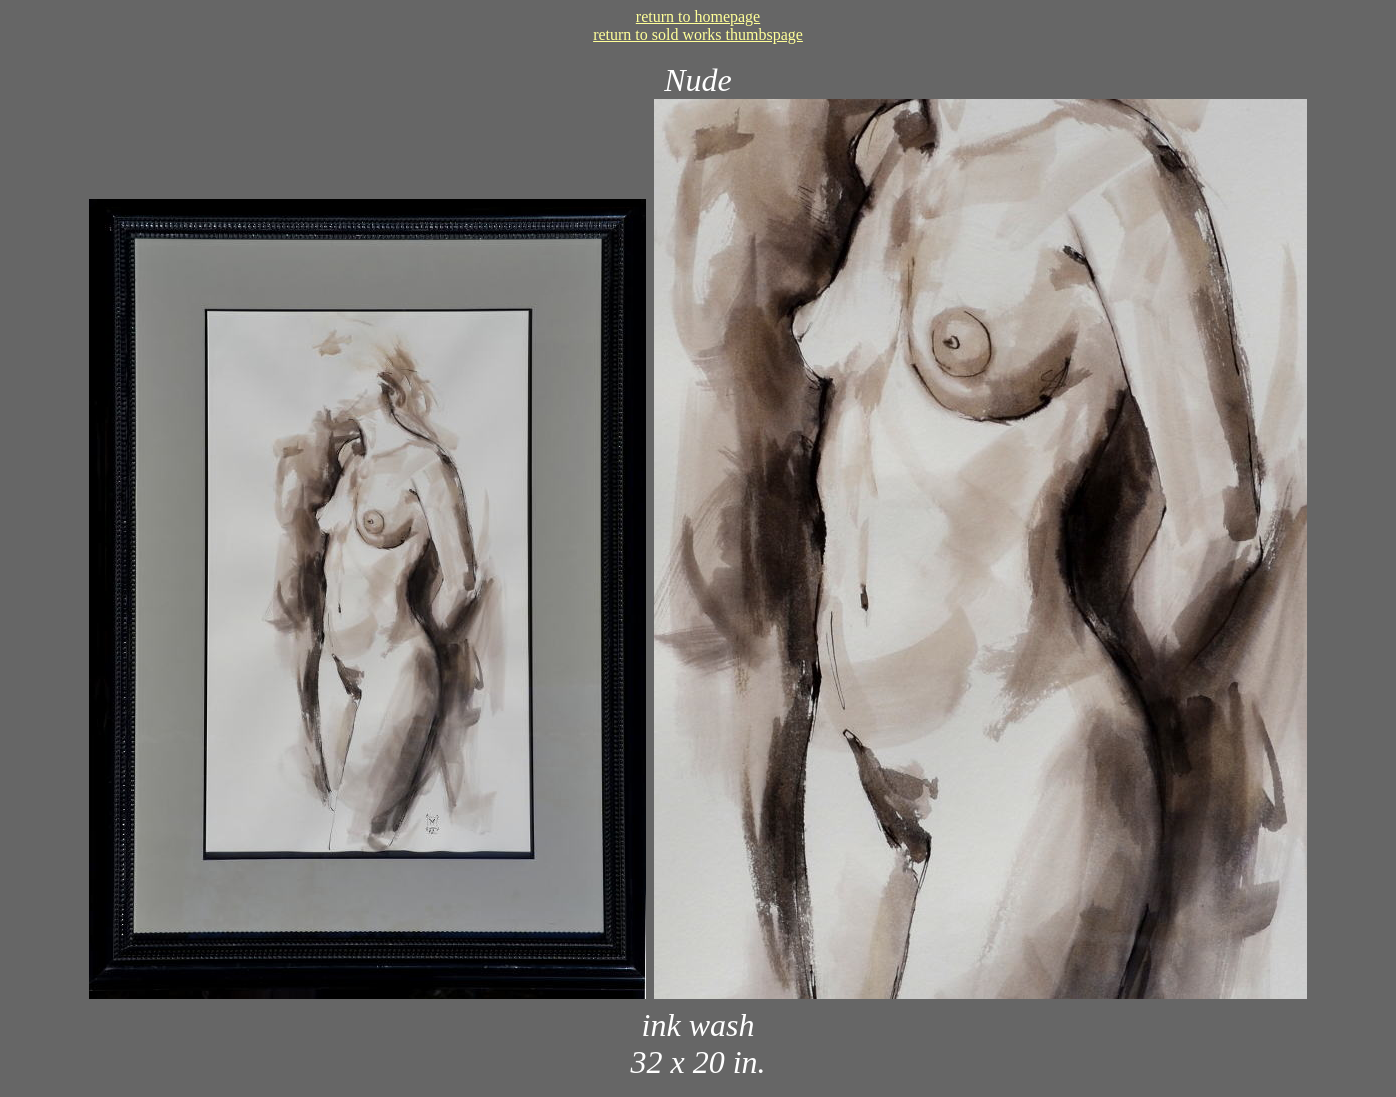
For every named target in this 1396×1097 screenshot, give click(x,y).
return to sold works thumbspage (698, 34)
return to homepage (698, 16)
